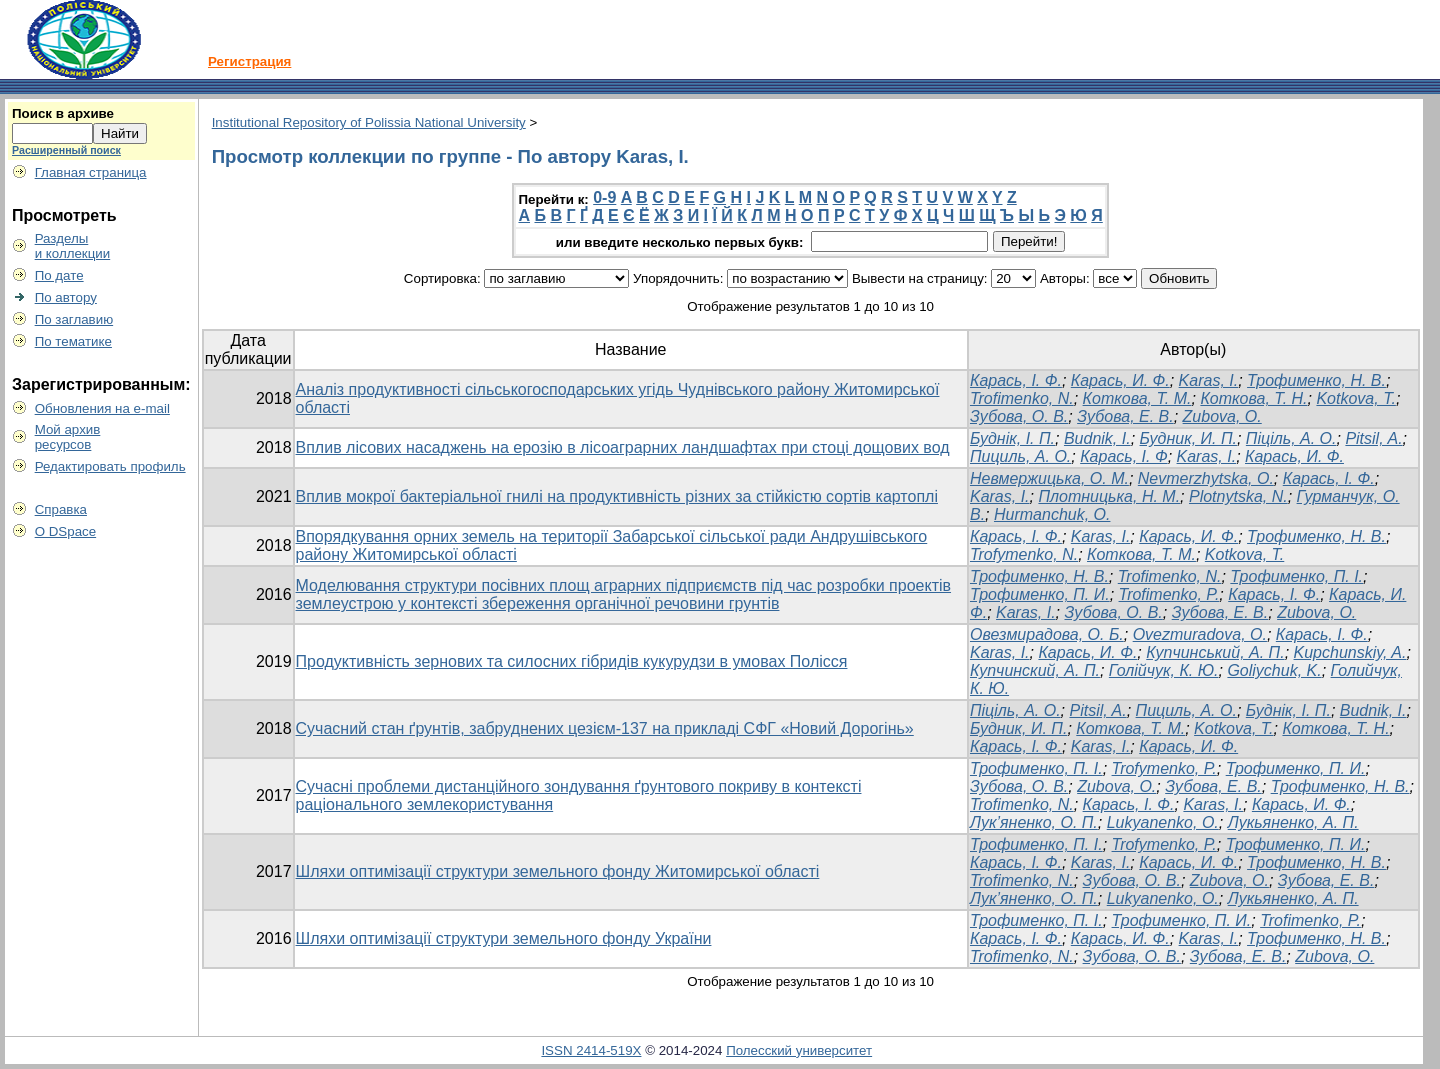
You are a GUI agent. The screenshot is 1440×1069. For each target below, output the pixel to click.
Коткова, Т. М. (1137, 398)
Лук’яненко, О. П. (1034, 822)
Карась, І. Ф (1123, 456)
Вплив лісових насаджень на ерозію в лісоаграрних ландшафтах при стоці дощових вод (623, 447)
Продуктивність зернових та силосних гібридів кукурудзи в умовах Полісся (572, 661)
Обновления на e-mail (102, 408)
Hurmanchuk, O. (1052, 514)
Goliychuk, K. (1274, 670)
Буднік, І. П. (1012, 438)
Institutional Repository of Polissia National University (369, 122)
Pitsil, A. (1373, 438)
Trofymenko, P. (1164, 768)
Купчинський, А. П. (1215, 652)
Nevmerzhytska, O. (1206, 478)
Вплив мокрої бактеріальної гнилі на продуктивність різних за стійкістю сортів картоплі (617, 496)
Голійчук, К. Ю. (1164, 670)
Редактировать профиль (110, 466)
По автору (66, 297)
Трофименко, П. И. (1040, 594)
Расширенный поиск (66, 150)
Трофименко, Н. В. (1316, 380)
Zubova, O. (1222, 416)
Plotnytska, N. (1238, 496)
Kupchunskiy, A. (1350, 652)
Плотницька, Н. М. (1109, 496)
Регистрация (249, 61)
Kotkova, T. (1355, 398)
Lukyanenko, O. (1163, 822)
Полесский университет (799, 1050)
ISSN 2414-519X (591, 1050)
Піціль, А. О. (1291, 438)
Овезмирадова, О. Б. (1047, 634)
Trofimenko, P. (1169, 594)
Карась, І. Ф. (1016, 380)
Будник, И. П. (1188, 438)
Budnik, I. (1097, 438)
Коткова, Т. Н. (1253, 398)
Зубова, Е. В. (1125, 416)
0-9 (604, 197)
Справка (61, 509)
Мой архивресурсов (68, 437)
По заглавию (74, 319)
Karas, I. (1209, 380)
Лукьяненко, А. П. (1293, 822)
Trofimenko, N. (1022, 398)
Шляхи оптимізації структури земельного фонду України (504, 938)
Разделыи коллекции (73, 246)
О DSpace (66, 531)
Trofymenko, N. (1024, 554)
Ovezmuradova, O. (1200, 634)
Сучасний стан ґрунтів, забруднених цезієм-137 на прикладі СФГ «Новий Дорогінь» (605, 728)
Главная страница (91, 172)
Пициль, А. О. (1020, 456)
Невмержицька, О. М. (1049, 478)
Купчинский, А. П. (1035, 670)
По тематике (73, 341)
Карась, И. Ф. (1120, 380)
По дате (59, 275)
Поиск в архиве (63, 113)
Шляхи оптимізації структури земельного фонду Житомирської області (558, 871)
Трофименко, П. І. (1296, 576)
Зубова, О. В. (1019, 416)
